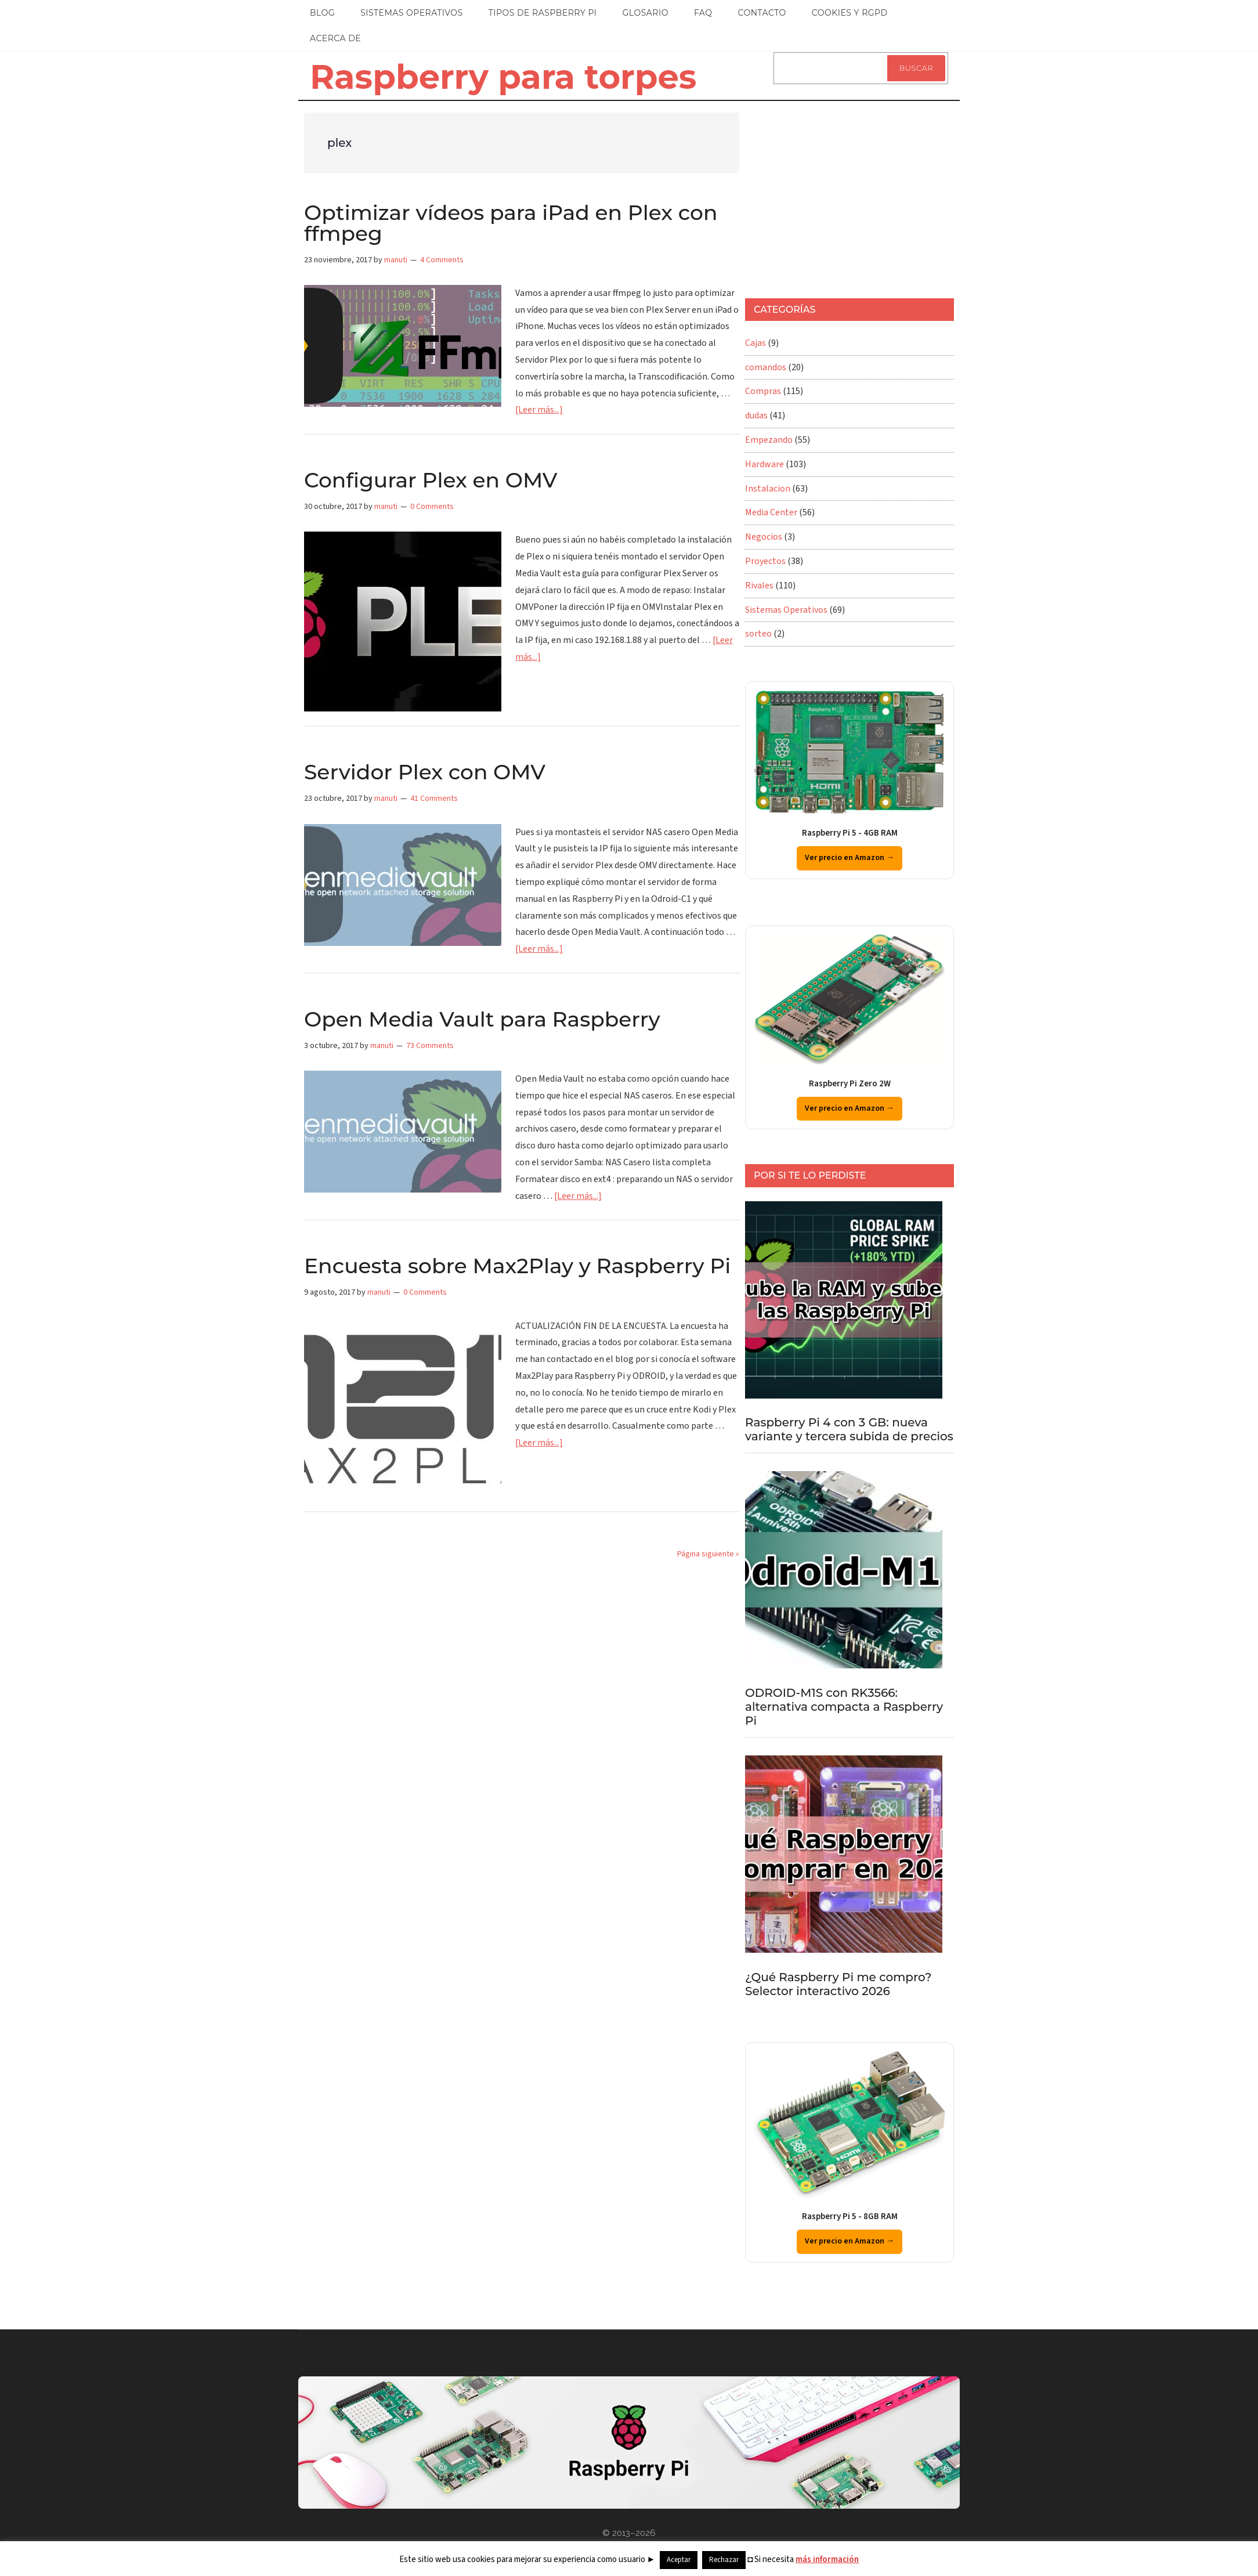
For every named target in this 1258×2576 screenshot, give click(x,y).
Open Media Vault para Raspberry (482, 1019)
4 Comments (442, 260)
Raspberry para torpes (503, 76)
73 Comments (430, 1046)
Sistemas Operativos (786, 610)
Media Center (771, 512)
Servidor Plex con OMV (424, 772)
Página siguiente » (708, 1554)
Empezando (769, 439)
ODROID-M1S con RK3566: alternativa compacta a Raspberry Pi (844, 1707)
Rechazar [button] (724, 2560)
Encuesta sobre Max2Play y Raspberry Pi (517, 1265)
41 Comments (434, 798)
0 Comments (432, 506)
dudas (756, 415)
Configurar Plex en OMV (430, 480)
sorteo (758, 633)
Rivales (759, 585)
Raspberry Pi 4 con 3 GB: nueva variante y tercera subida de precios (849, 1429)
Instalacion (767, 488)
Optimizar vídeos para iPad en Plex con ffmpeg (510, 223)
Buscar (916, 68)
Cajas (755, 343)
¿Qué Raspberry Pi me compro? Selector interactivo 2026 (838, 1984)
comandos (765, 367)
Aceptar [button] (679, 2560)
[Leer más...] (539, 409)
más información (827, 2559)
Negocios (763, 536)
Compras (763, 391)
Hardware (764, 464)
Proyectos (765, 561)
